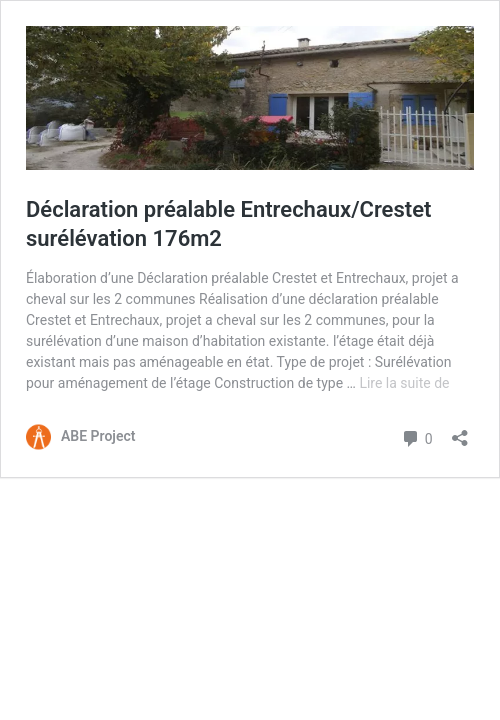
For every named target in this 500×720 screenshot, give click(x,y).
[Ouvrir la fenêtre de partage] (460, 431)
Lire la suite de (404, 383)
